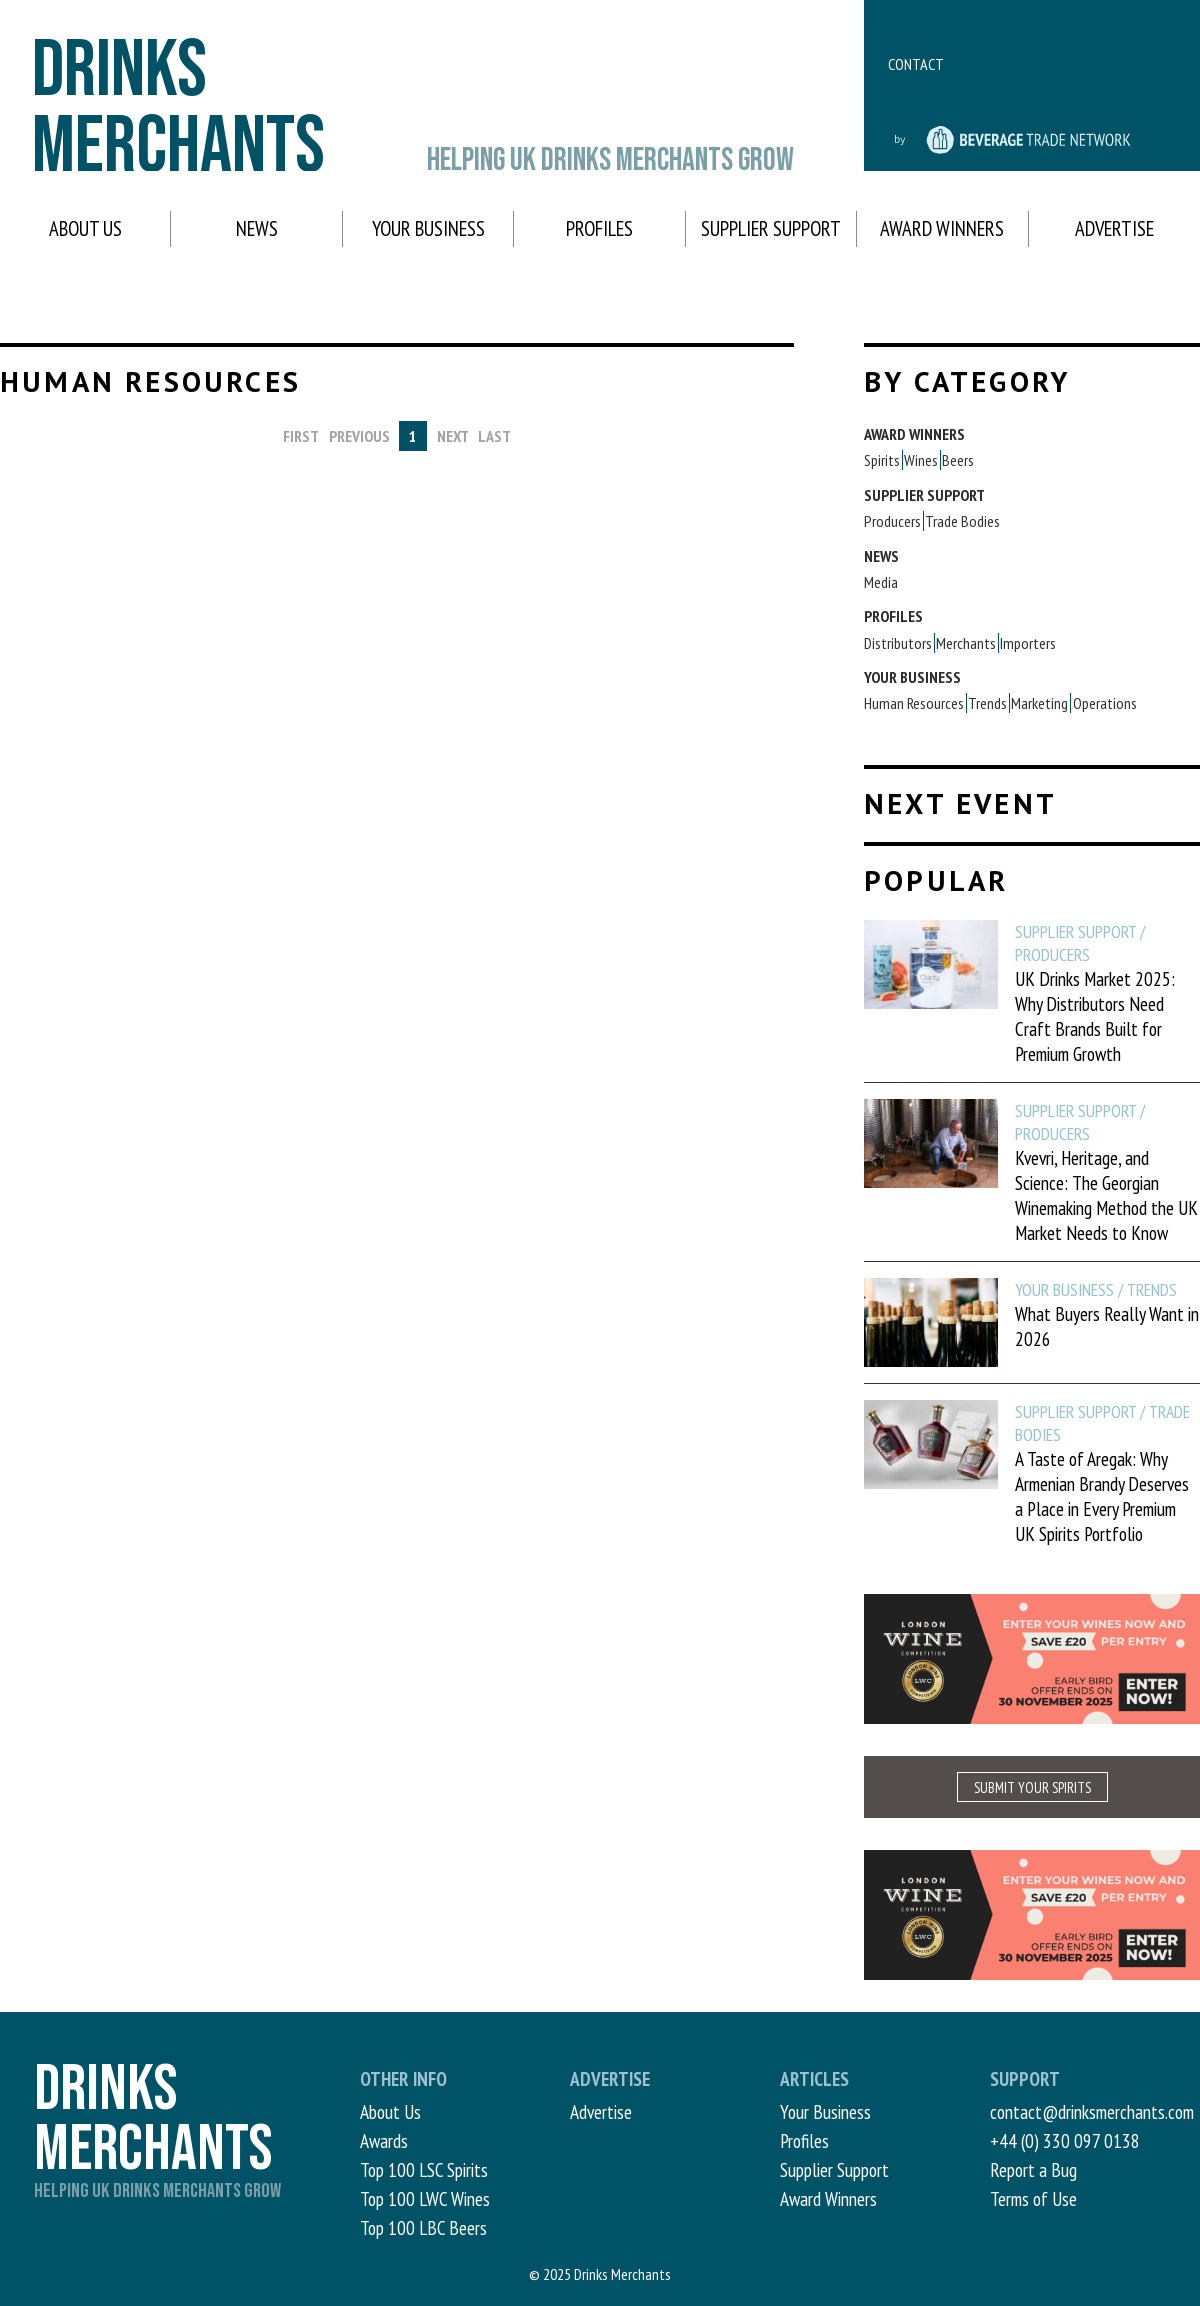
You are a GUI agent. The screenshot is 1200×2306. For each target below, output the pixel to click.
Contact (916, 64)
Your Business (428, 228)
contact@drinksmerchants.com (1092, 2111)
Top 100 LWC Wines (425, 2198)
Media (881, 582)
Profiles (599, 228)
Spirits (882, 460)
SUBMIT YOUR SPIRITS (1032, 1787)
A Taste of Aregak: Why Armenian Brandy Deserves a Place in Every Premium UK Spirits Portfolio (1102, 1496)
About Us (85, 228)
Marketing (1039, 703)
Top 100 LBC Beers (423, 2227)
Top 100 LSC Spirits (424, 2169)
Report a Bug (1033, 2169)
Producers (892, 521)
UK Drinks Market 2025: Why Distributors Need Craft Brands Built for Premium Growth (1095, 1016)
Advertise (1114, 228)
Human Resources (914, 703)
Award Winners (942, 228)
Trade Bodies (962, 521)
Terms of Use (1033, 2198)
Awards (384, 2140)
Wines (921, 460)
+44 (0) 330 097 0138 (1065, 2140)
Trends (987, 703)
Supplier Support (771, 228)
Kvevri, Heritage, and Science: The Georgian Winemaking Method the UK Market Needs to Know (1106, 1195)
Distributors (898, 643)
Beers (958, 460)
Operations (1105, 703)
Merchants (966, 643)
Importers (1028, 643)
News (257, 228)
